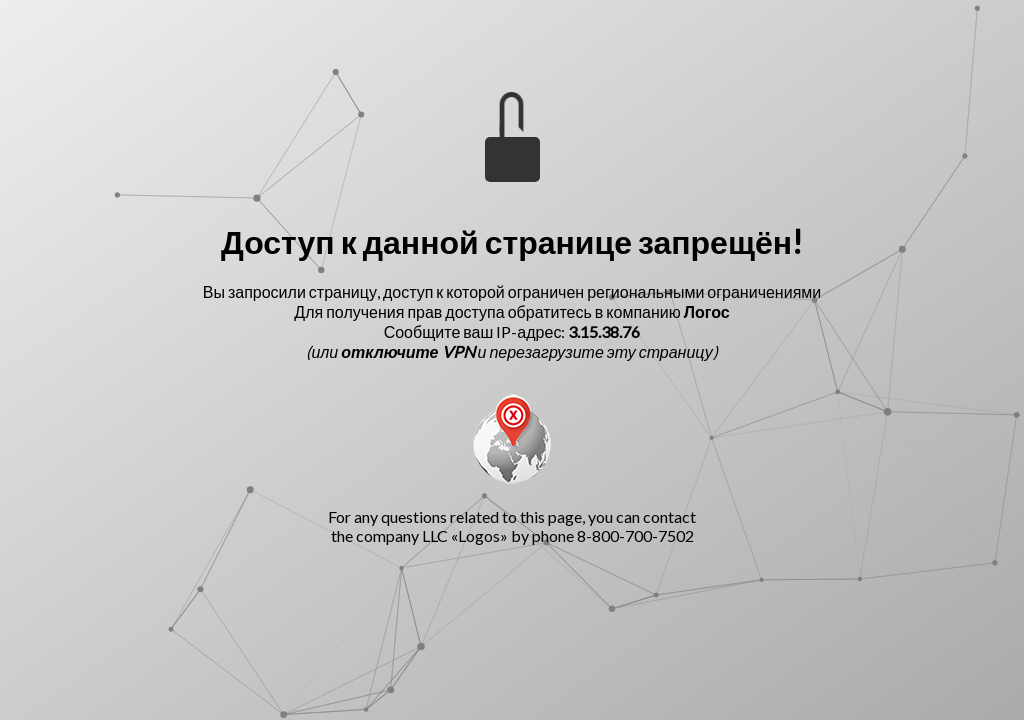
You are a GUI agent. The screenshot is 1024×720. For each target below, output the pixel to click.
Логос (707, 311)
